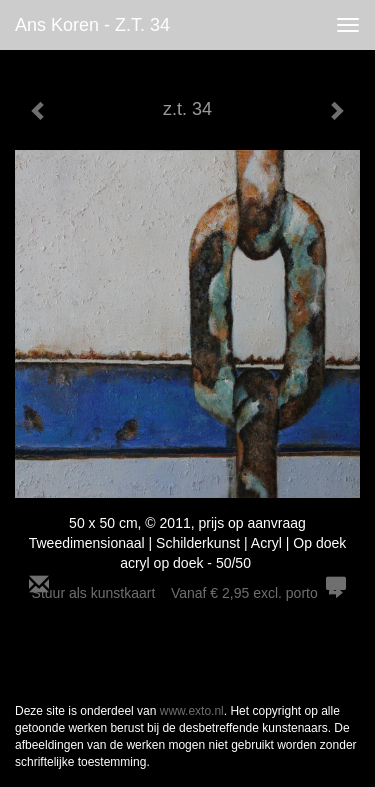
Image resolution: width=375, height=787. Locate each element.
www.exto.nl (192, 711)
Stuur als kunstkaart (188, 593)
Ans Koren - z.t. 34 (92, 25)
